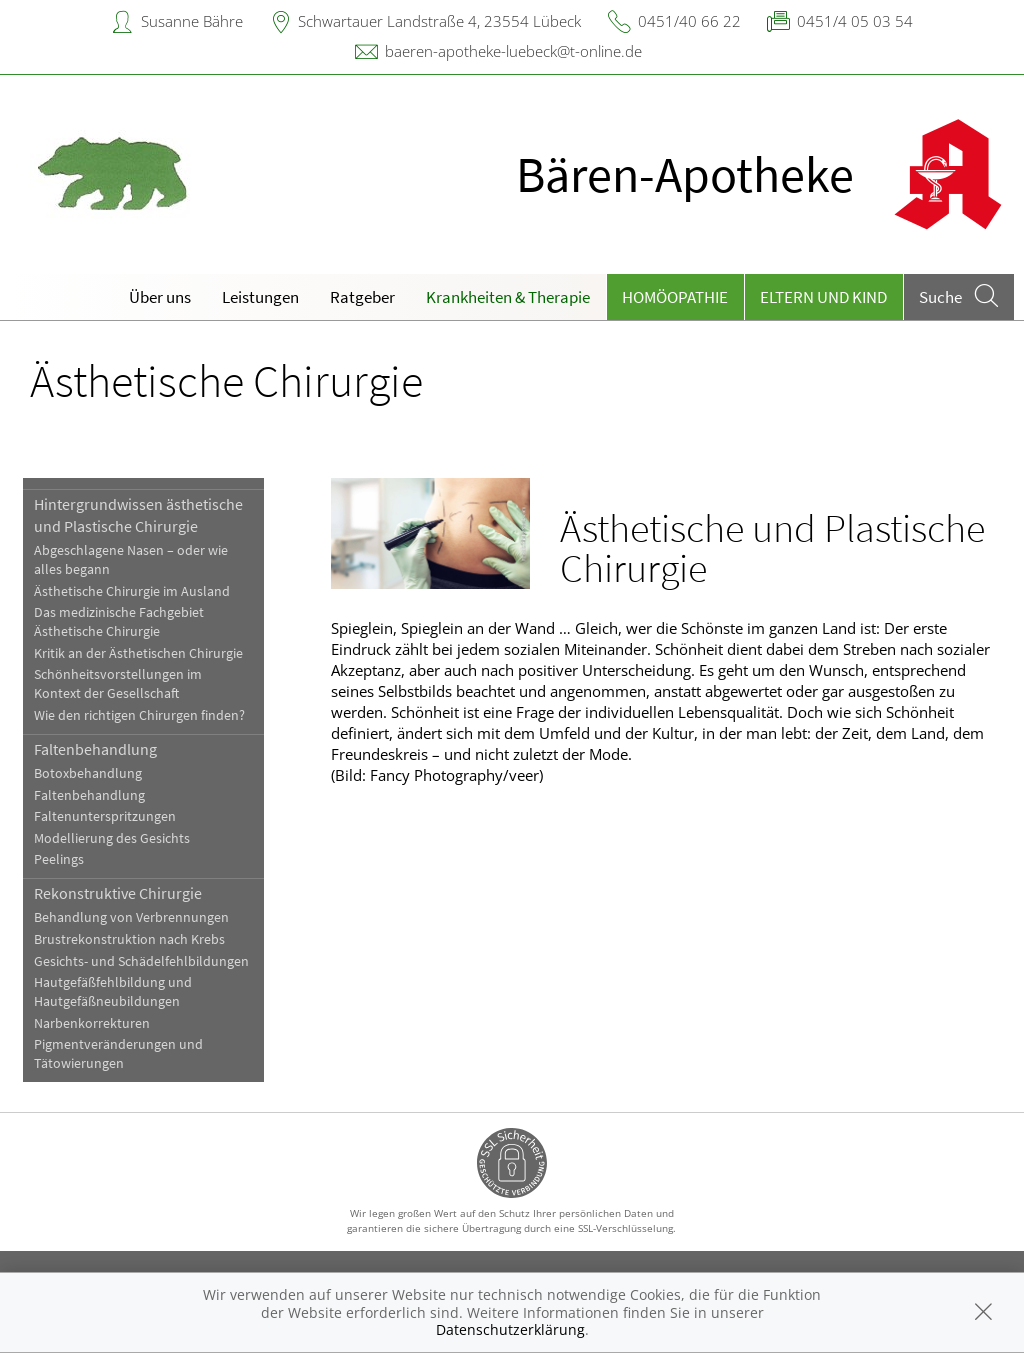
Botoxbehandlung (88, 773)
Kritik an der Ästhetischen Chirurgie (138, 653)
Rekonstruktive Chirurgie (118, 893)
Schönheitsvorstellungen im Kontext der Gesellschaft (118, 684)
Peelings (59, 859)
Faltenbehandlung (95, 749)
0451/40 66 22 (689, 21)
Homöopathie (675, 297)
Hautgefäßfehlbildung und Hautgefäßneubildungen (113, 992)
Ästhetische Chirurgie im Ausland (132, 591)
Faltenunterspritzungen (105, 816)
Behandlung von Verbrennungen (131, 917)
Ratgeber (362, 297)
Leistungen (260, 297)
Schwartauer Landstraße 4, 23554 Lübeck (439, 21)
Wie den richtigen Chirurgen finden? (139, 715)
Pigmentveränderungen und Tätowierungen (118, 1054)
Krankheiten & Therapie (508, 297)
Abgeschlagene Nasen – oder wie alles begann (131, 560)
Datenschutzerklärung (510, 1329)
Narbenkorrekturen (92, 1023)
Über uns (160, 297)
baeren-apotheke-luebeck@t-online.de (513, 51)
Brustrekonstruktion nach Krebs (129, 939)
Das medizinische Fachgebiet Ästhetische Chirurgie (119, 622)
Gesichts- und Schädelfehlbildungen (141, 961)
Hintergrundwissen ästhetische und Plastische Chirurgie (138, 515)
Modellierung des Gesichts (112, 838)
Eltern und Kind (823, 297)
